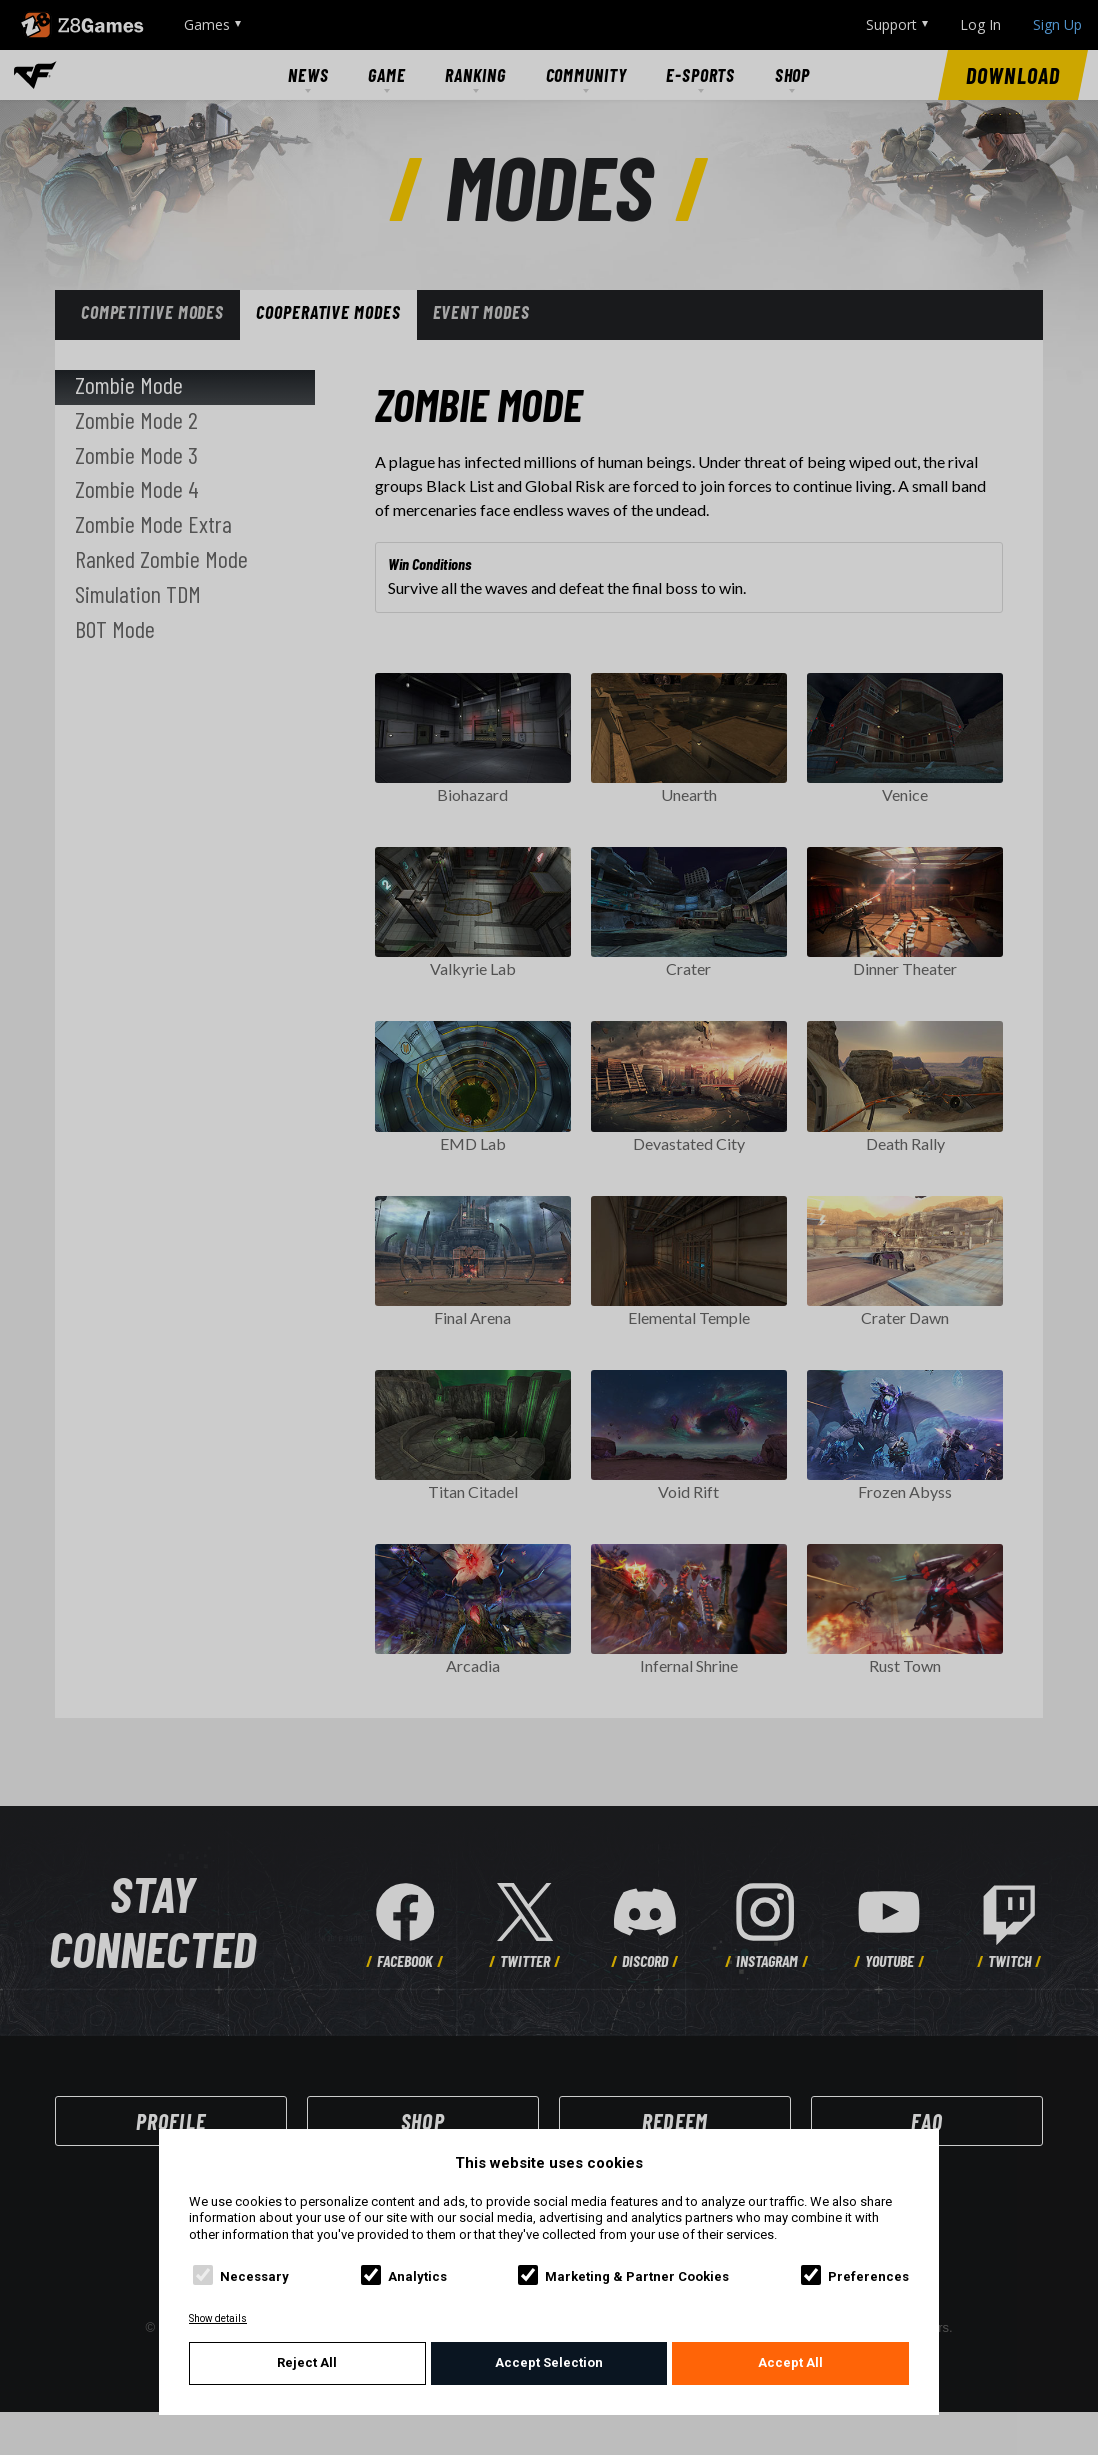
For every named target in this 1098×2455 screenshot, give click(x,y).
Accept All (790, 2362)
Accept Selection (549, 2362)
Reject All (307, 2362)
